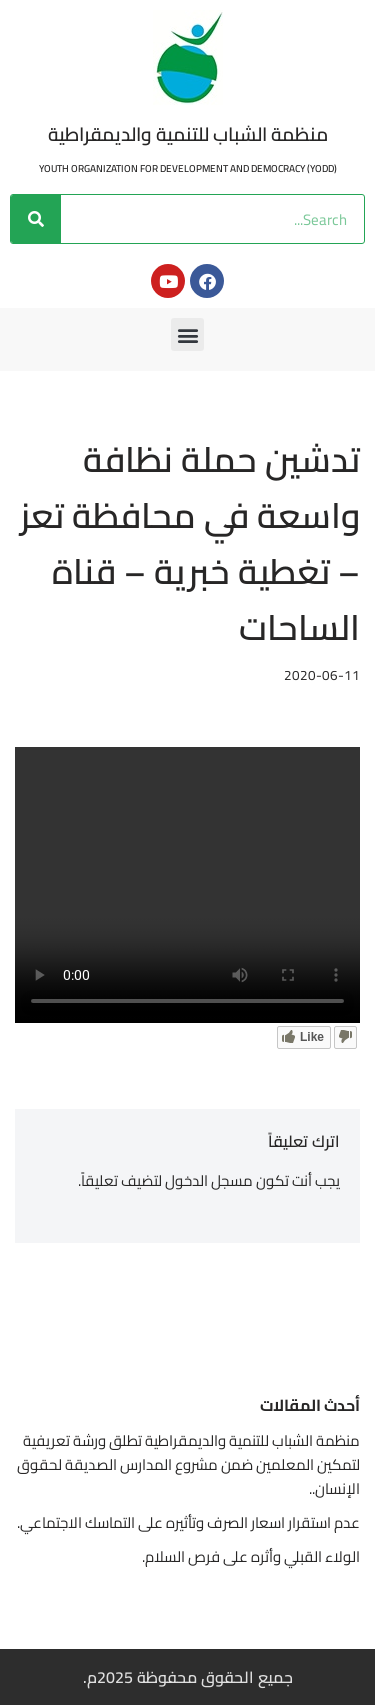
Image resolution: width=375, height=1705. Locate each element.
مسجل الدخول (209, 1180)
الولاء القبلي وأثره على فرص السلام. (251, 1556)
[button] (187, 334)
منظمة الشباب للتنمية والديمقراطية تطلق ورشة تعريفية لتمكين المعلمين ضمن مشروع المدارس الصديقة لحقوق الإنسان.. (188, 1464)
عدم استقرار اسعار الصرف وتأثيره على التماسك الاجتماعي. (188, 1522)
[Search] (36, 219)
